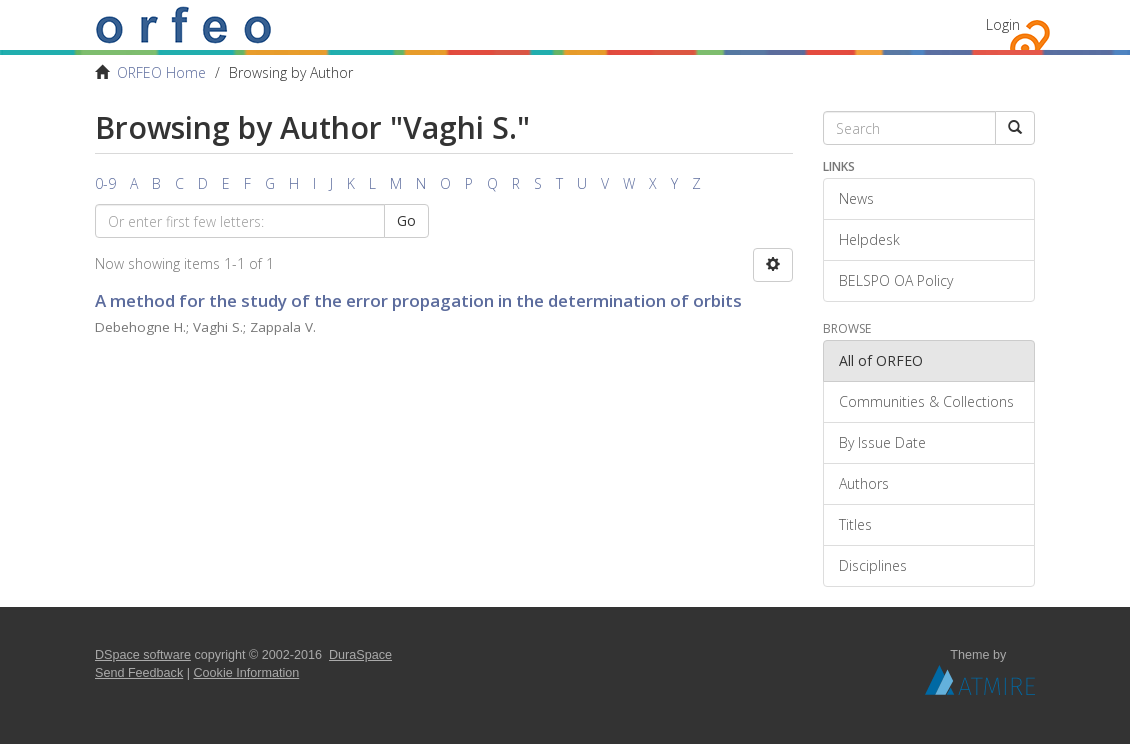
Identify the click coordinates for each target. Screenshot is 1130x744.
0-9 (105, 183)
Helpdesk (869, 239)
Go (406, 220)
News (856, 198)
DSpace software (143, 655)
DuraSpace (360, 655)
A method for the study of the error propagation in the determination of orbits (418, 300)
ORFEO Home (161, 72)
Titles (855, 524)
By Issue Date (882, 442)
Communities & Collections (926, 401)
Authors (864, 483)
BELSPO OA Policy (896, 280)
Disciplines (873, 565)
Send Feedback (139, 673)
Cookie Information (247, 673)
